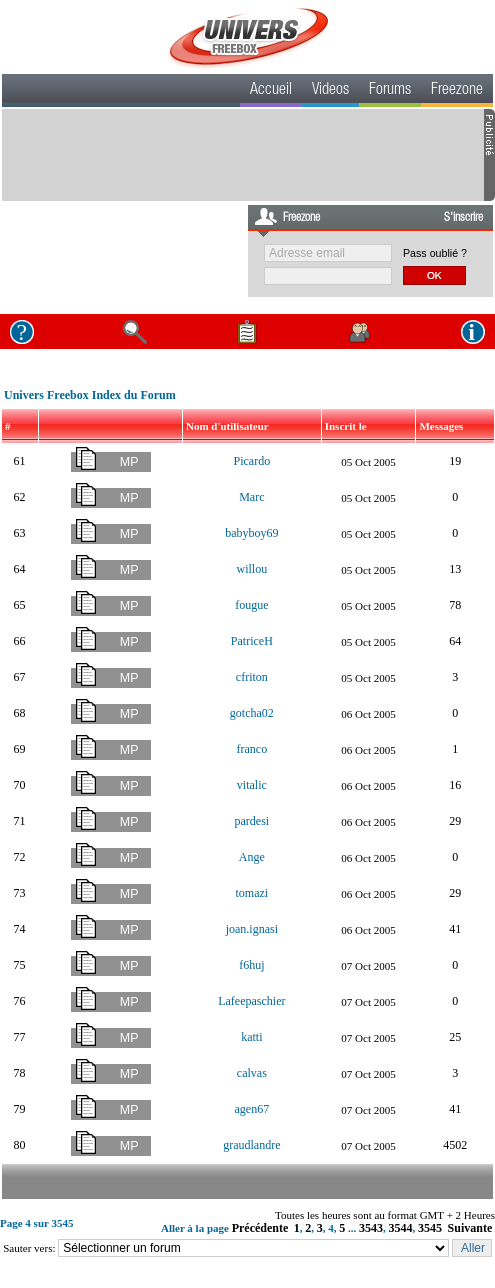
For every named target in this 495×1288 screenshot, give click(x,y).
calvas (252, 1073)
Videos (330, 91)
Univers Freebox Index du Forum (90, 395)
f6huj (251, 965)
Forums (390, 91)
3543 (371, 1228)
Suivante (470, 1228)
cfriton (252, 677)
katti (251, 1037)
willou (251, 569)
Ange (252, 857)
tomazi (252, 893)
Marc (251, 497)
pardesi (252, 821)
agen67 (252, 1109)
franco (252, 749)
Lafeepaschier (251, 1001)
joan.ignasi (252, 929)
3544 (401, 1228)
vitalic (252, 785)
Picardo (252, 461)
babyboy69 (251, 533)
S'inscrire (463, 218)
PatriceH (252, 641)
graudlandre (251, 1145)
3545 (430, 1228)
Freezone (457, 91)
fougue (251, 605)
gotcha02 (252, 713)
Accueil (271, 91)
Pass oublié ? (435, 253)
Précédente (260, 1228)
